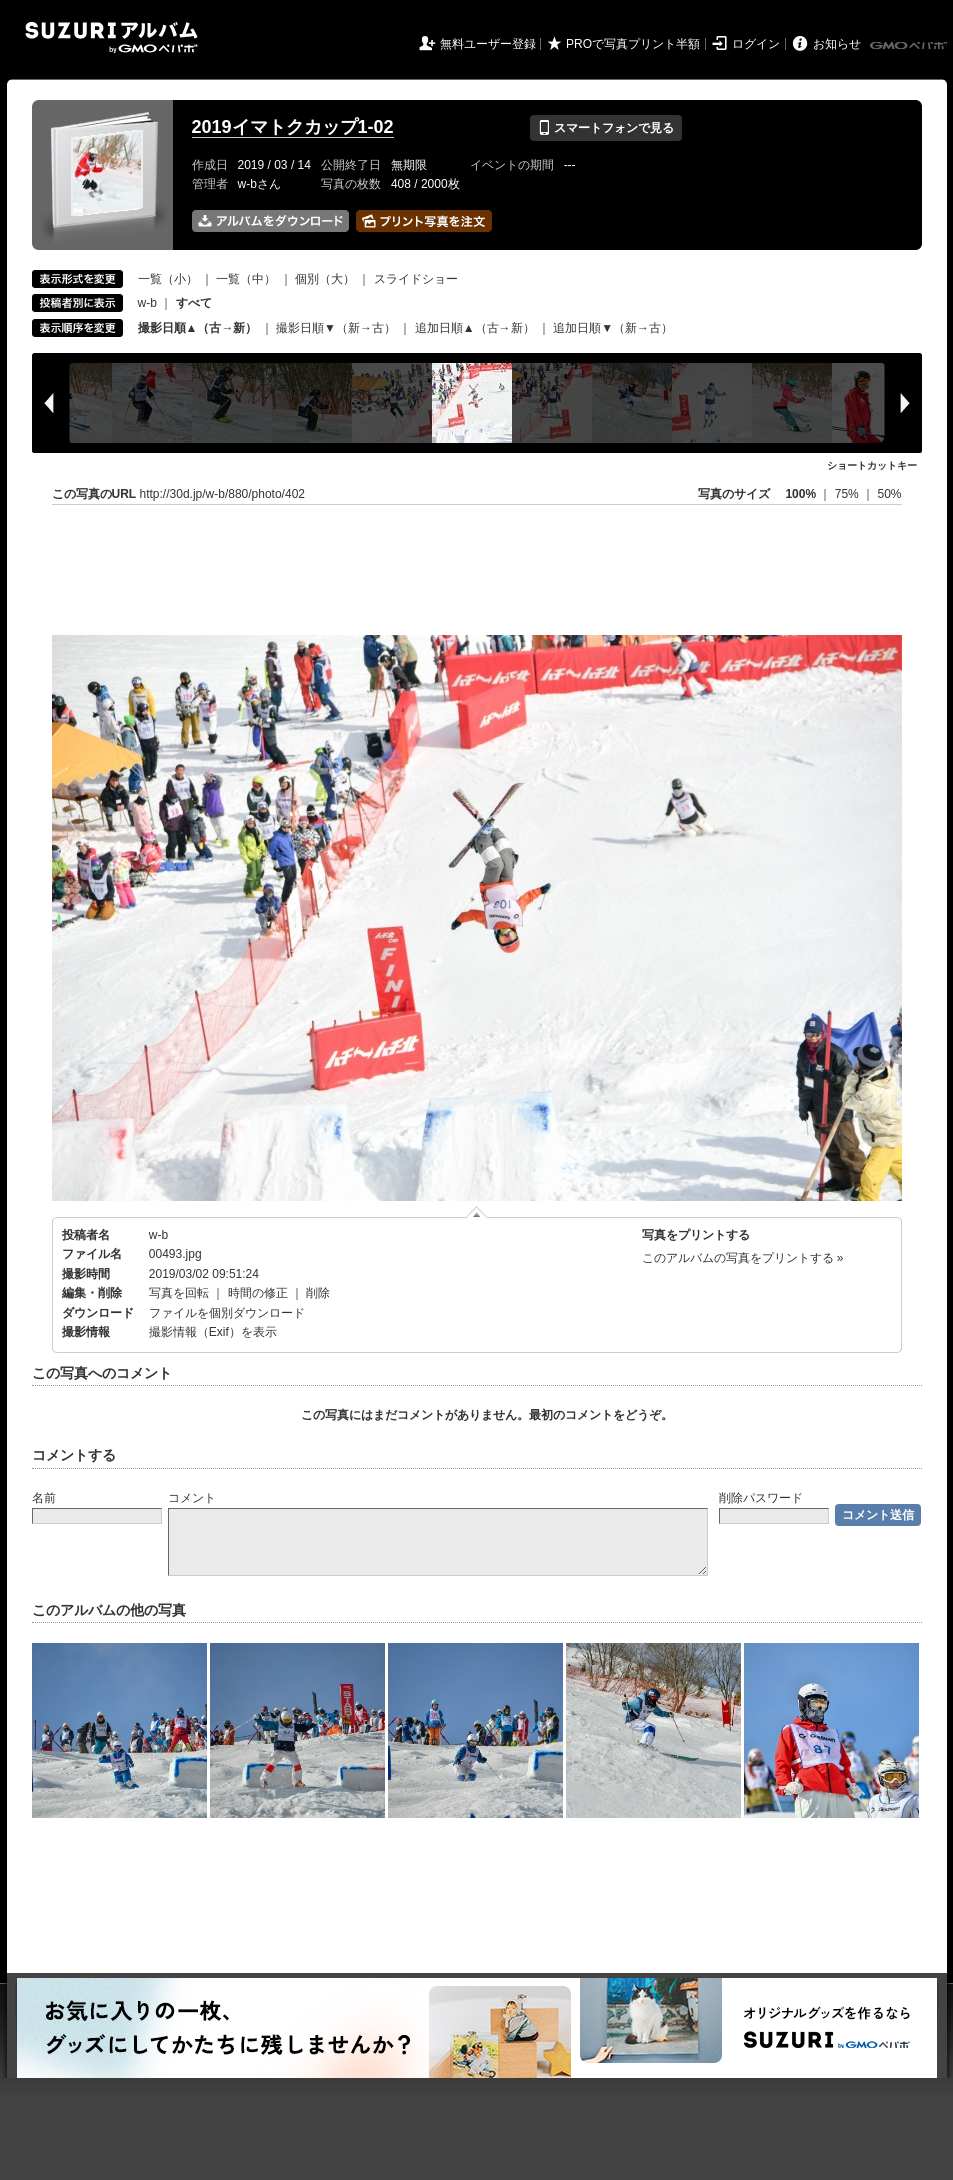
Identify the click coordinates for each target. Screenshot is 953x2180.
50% (889, 494)
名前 (44, 1498)
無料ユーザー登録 (488, 44)
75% (848, 494)
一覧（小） (168, 279)
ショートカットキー (872, 465)
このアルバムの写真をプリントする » (743, 1258)
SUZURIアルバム (111, 37)
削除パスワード (761, 1498)
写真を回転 (179, 1293)
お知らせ (837, 44)
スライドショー (416, 279)
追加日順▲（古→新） (475, 328)
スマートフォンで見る (605, 128)
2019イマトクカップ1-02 (293, 127)
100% (800, 494)
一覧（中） (246, 279)
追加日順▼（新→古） (613, 328)
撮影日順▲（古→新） (198, 328)
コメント (192, 1498)
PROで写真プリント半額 (633, 44)
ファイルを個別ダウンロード (227, 1313)
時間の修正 (258, 1293)
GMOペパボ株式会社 (910, 46)
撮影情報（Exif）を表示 (213, 1332)
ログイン (756, 44)
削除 (318, 1293)
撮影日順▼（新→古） (336, 328)
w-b (147, 303)
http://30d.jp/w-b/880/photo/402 (222, 494)
